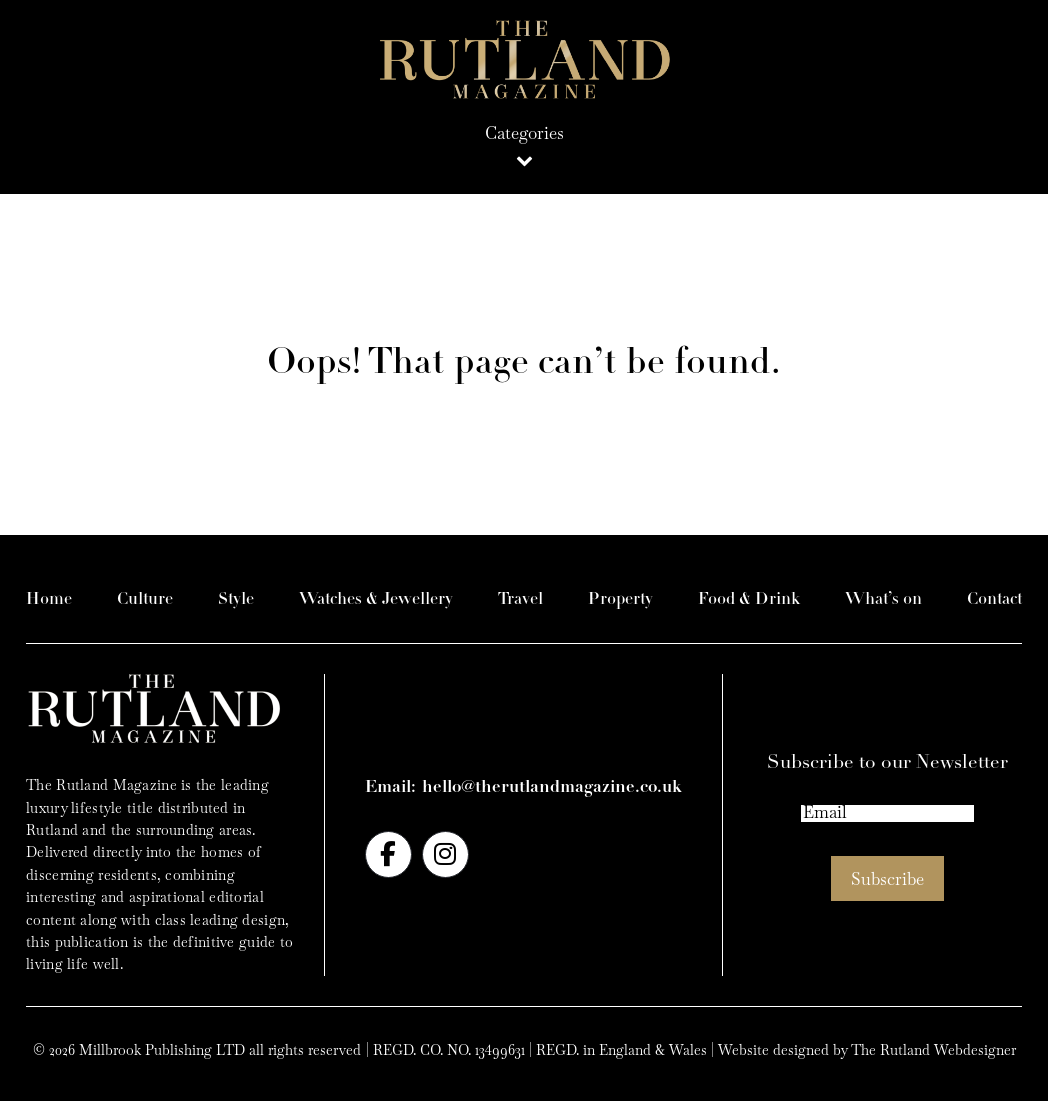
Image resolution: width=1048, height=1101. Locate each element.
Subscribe (887, 879)
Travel (520, 599)
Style (236, 599)
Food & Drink (749, 599)
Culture (145, 599)
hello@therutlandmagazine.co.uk (552, 787)
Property (620, 599)
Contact (994, 599)
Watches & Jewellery (376, 599)
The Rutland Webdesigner (933, 1050)
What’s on (883, 599)
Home (49, 599)
